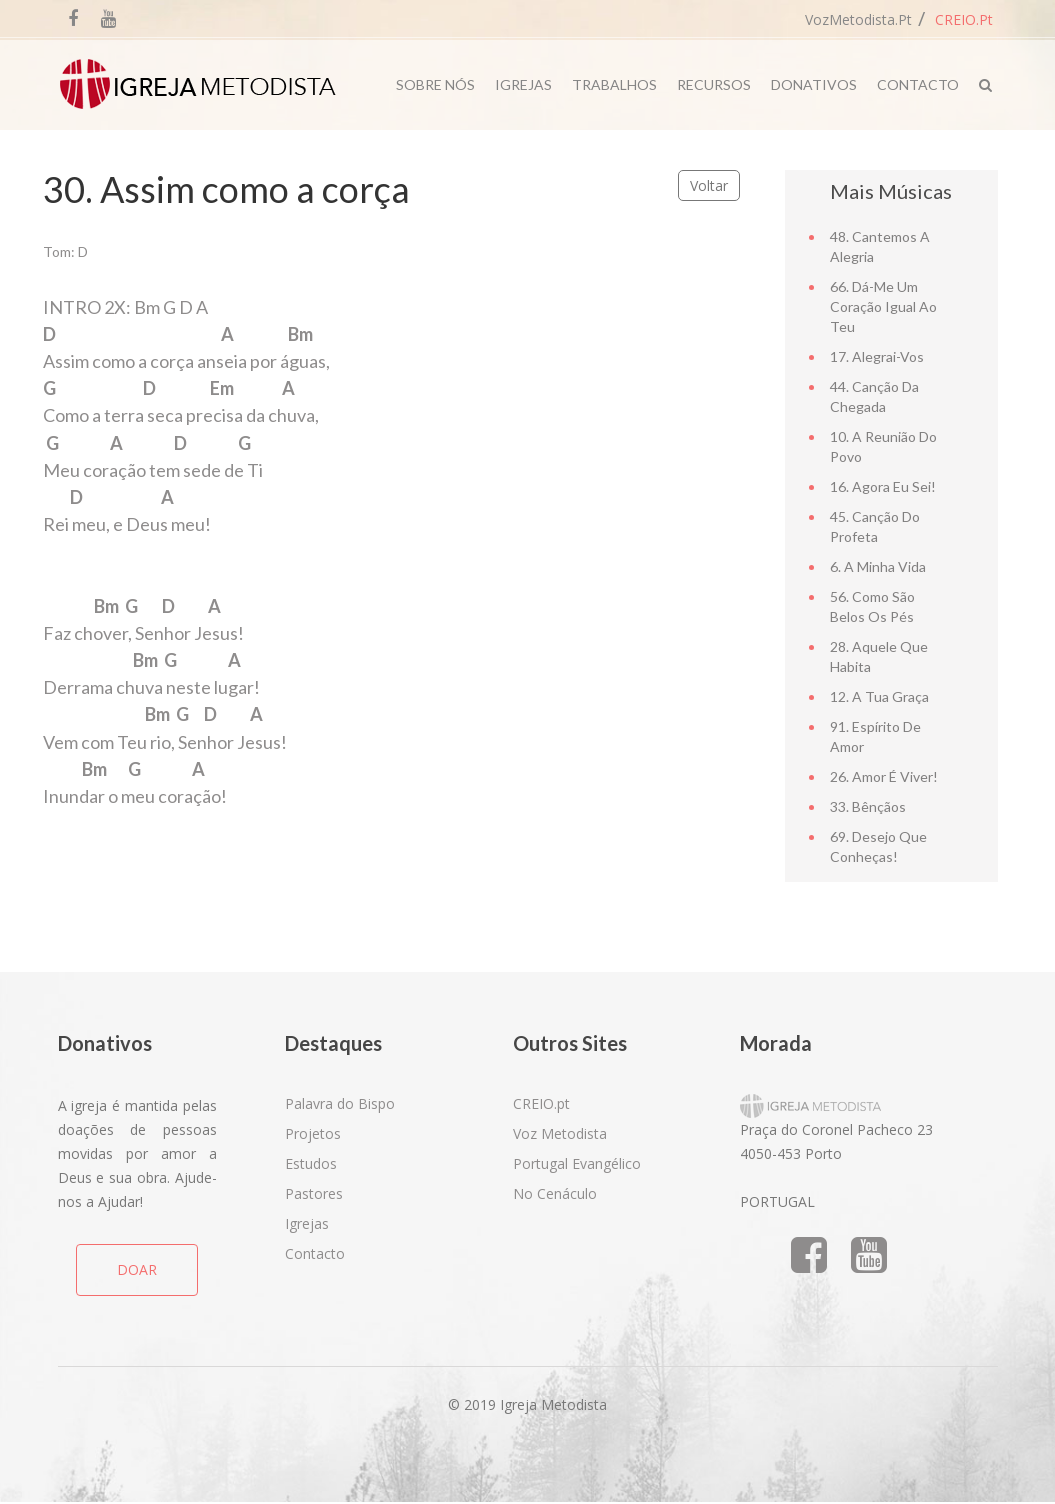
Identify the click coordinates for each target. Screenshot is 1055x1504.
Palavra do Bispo (340, 1103)
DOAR (137, 1269)
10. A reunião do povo (883, 446)
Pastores (314, 1193)
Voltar (709, 185)
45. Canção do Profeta (875, 526)
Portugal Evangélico (577, 1163)
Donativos (814, 84)
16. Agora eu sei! (883, 486)
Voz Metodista (560, 1133)
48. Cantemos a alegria (880, 246)
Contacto (918, 84)
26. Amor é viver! (884, 776)
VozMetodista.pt (858, 19)
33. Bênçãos (868, 806)
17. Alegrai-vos (877, 356)
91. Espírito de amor (875, 736)
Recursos (714, 84)
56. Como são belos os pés (872, 606)
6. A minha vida (878, 566)
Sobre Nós (435, 84)
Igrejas (523, 84)
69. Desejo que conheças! (878, 846)
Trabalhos (614, 84)
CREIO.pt (964, 19)
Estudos (311, 1163)
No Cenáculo (555, 1193)
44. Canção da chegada (874, 396)
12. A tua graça (879, 696)
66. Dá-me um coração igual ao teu (883, 306)
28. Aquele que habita (879, 656)
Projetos (313, 1133)
